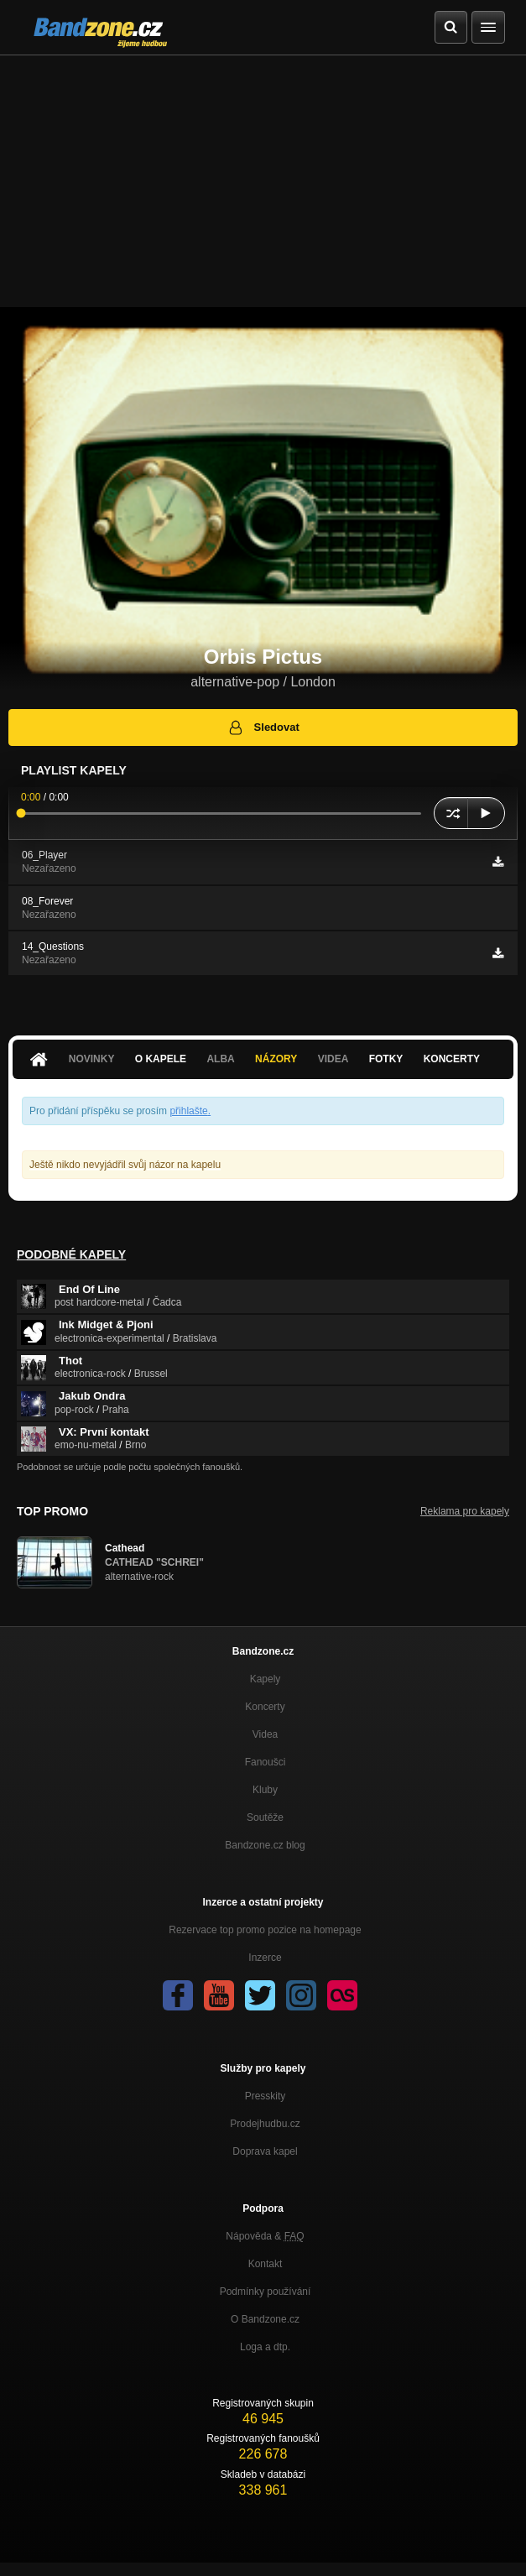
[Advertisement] (263, 181)
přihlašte (188, 1111)
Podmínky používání (265, 2291)
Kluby (265, 1790)
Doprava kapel (264, 2151)
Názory (276, 1059)
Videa (333, 1059)
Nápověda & (265, 2236)
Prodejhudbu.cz (264, 2124)
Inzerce (264, 1957)
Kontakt (265, 2264)
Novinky (92, 1059)
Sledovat (263, 727)
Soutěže (265, 1817)
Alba (220, 1059)
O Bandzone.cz (265, 2319)
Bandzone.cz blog (265, 1845)
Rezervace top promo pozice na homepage (265, 1930)
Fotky (386, 1059)
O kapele (160, 1059)
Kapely (265, 1679)
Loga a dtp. (265, 2347)
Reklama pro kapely (464, 1511)
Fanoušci (265, 1762)
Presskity (265, 2096)
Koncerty (452, 1059)
